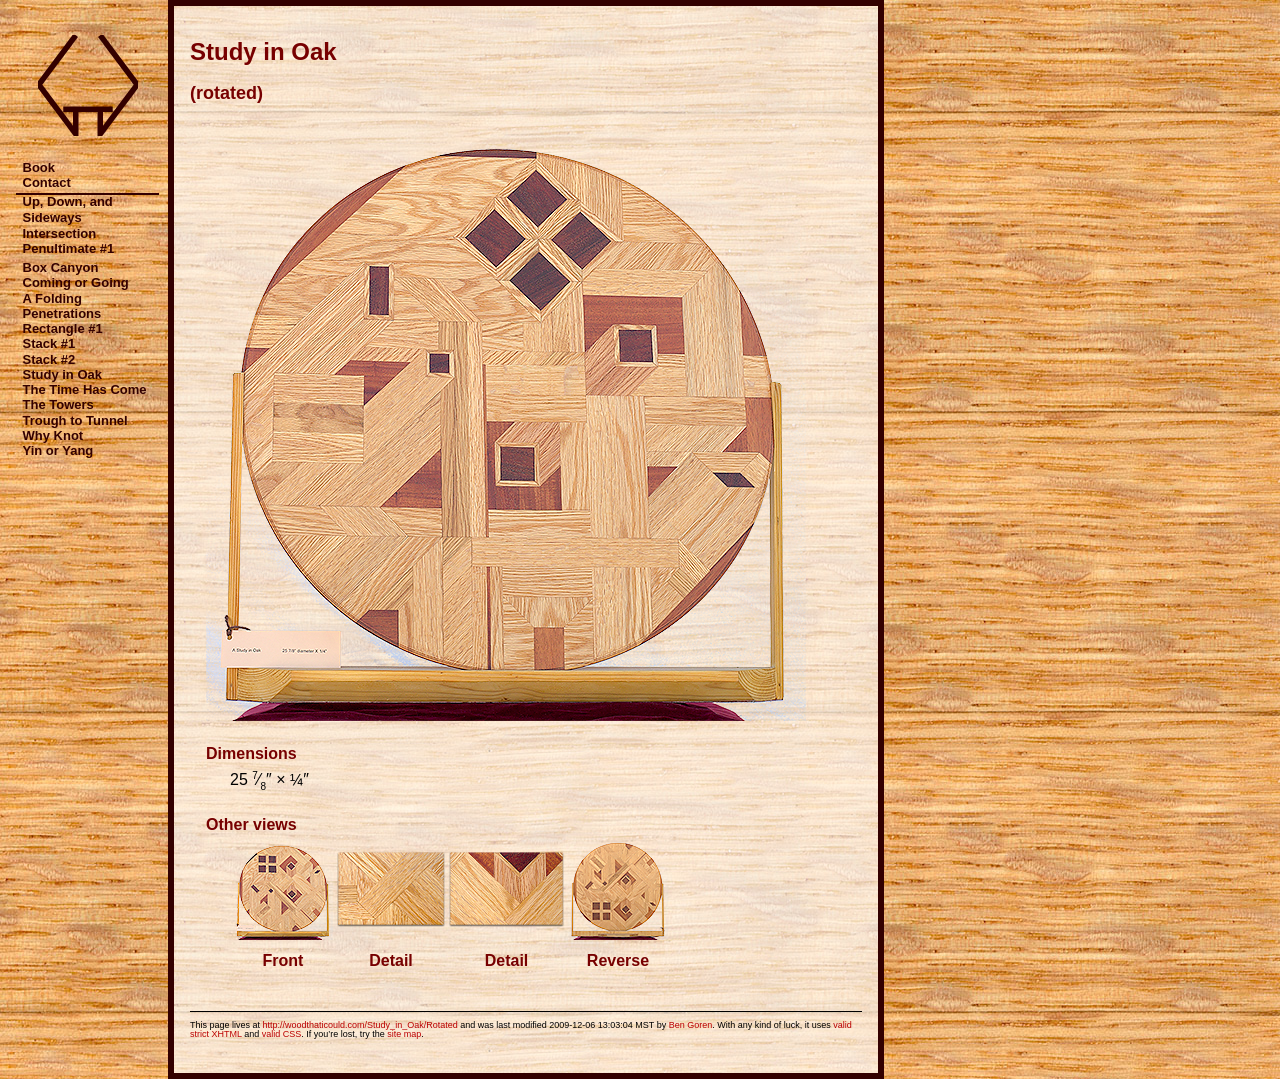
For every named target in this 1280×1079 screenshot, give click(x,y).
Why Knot (53, 435)
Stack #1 (49, 343)
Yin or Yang (58, 450)
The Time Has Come (85, 389)
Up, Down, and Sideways (68, 209)
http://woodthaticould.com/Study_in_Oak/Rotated (360, 1025)
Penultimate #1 (69, 248)
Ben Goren (691, 1025)
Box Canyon (61, 267)
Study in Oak (62, 374)
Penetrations (62, 313)
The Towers (58, 404)
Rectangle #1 (63, 328)
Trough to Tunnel (75, 420)
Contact (47, 182)
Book (39, 167)
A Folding (52, 298)
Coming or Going (76, 282)
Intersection (60, 233)
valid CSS (282, 1034)
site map (404, 1034)
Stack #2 (49, 359)
